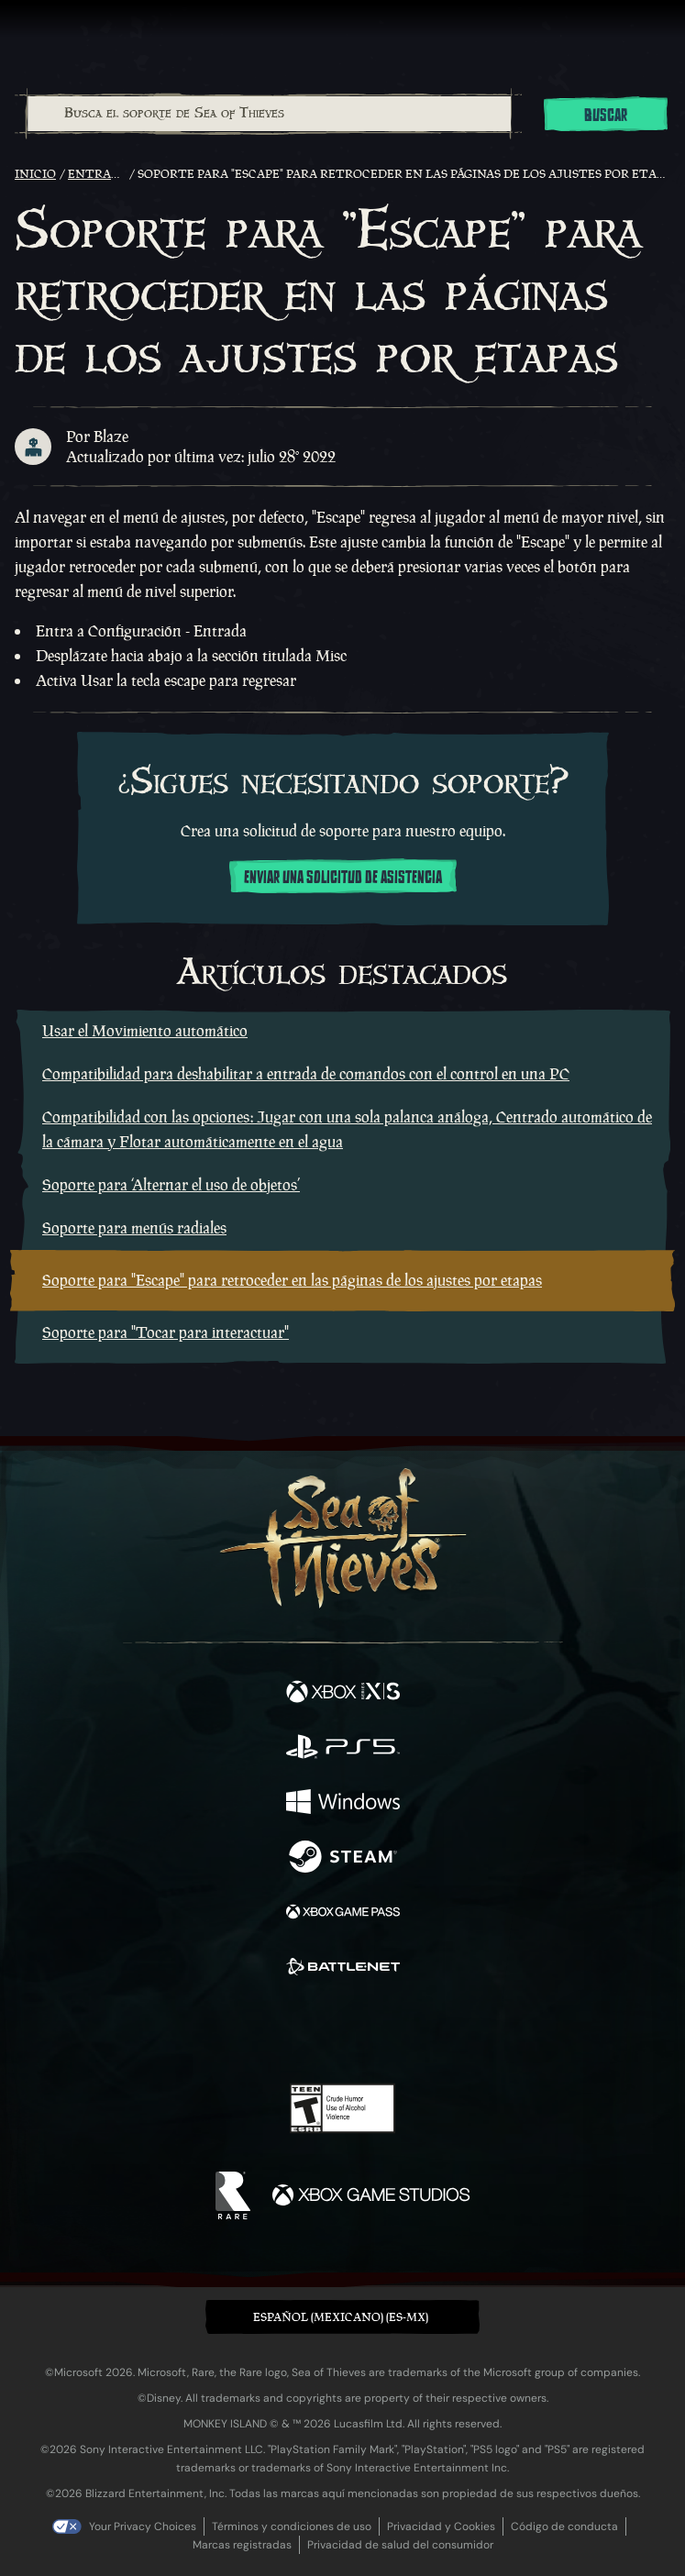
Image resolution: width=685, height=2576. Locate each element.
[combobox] (268, 113)
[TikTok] (433, 2031)
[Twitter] (246, 2029)
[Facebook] (210, 2029)
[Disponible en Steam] (343, 1859)
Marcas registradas (242, 2544)
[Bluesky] (470, 2031)
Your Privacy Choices (142, 2526)
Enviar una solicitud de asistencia (343, 878)
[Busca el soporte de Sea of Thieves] (269, 113)
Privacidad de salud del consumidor (400, 2544)
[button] (342, 2317)
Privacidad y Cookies (441, 2526)
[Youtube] (340, 2031)
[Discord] (394, 2031)
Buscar (605, 115)
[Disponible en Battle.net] (343, 1969)
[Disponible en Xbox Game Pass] (343, 1914)
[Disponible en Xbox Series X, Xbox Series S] (343, 1694)
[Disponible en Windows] (343, 1804)
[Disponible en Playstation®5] (343, 1749)
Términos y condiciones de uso (291, 2526)
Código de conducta (564, 2526)
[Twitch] (285, 2031)
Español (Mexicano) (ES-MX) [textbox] (340, 2317)
